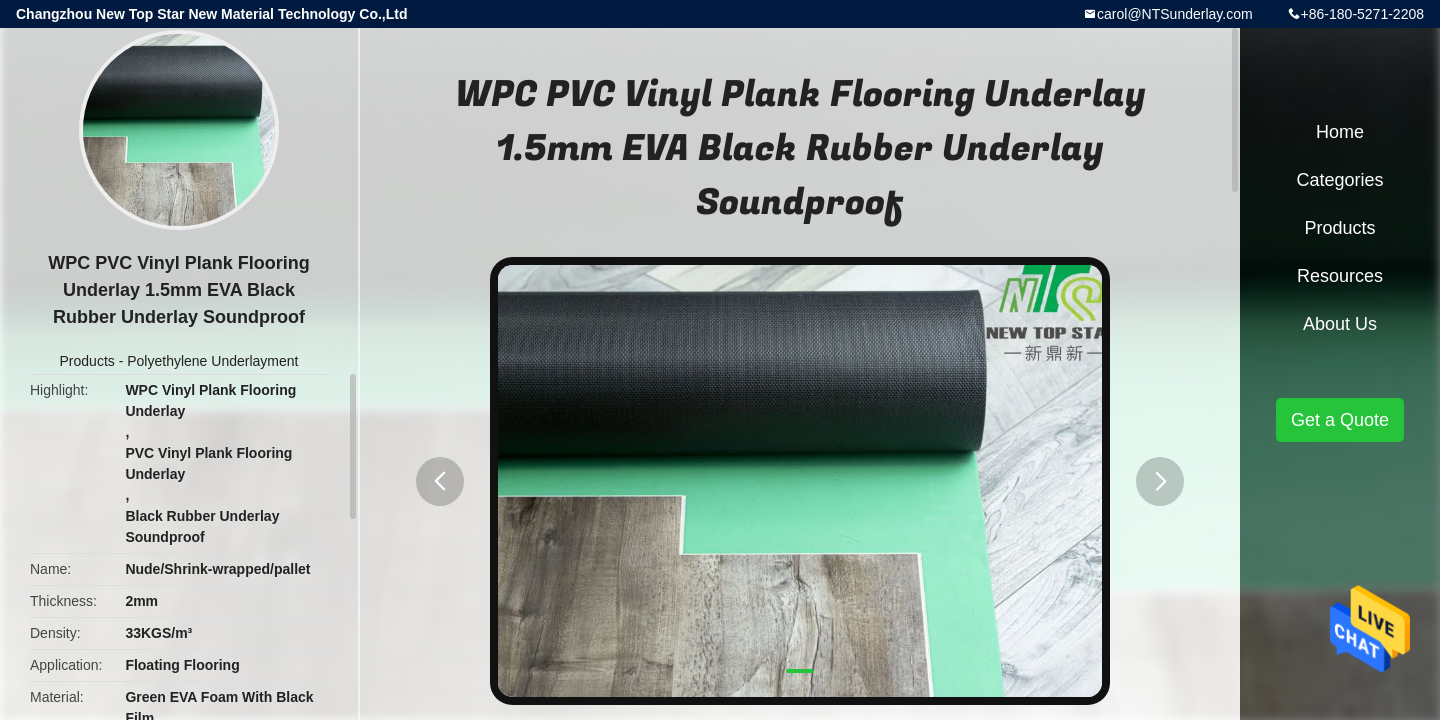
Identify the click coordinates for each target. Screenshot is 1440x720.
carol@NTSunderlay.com (1175, 14)
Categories (1339, 180)
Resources (1340, 276)
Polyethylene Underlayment (212, 361)
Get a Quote (1340, 420)
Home (1340, 132)
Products (87, 361)
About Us (1340, 324)
